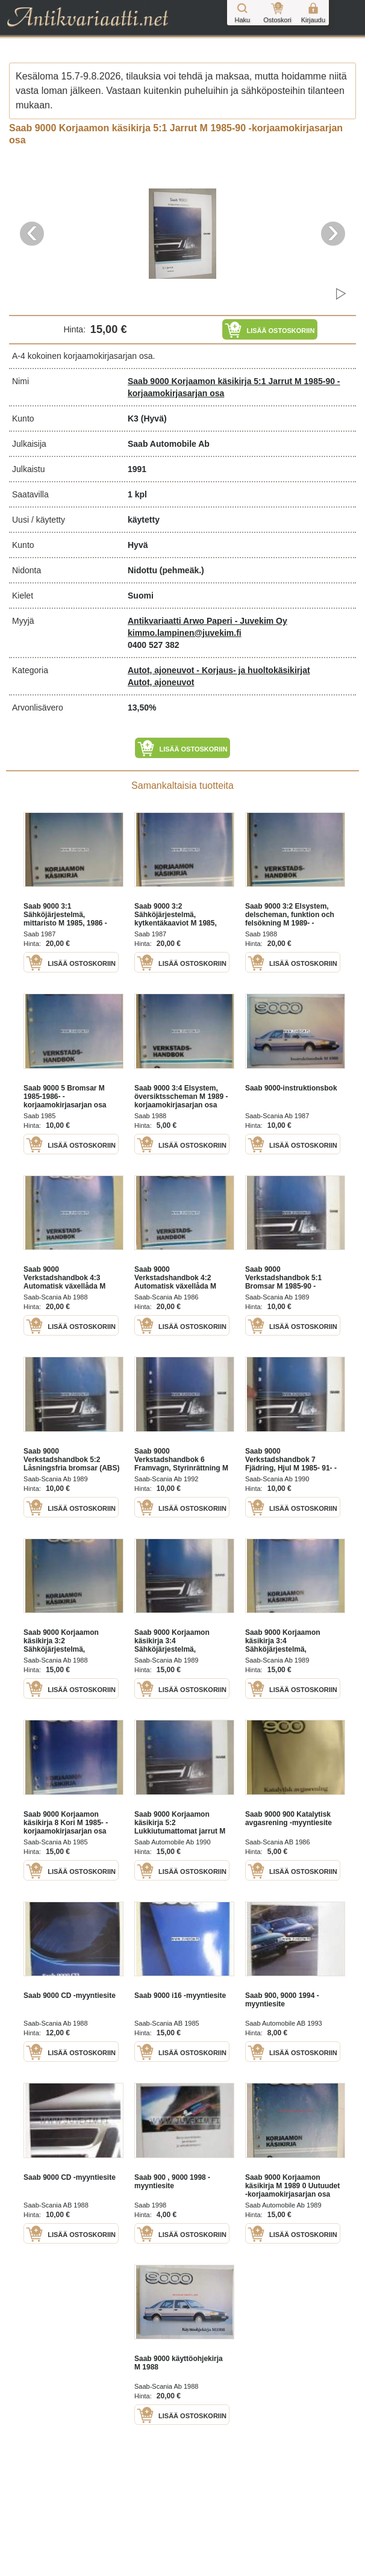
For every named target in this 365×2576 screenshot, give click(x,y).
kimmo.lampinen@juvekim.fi (185, 633)
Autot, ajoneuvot (161, 682)
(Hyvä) (154, 418)
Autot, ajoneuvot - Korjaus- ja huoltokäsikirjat (219, 670)
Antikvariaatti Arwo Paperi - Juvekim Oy (207, 621)
